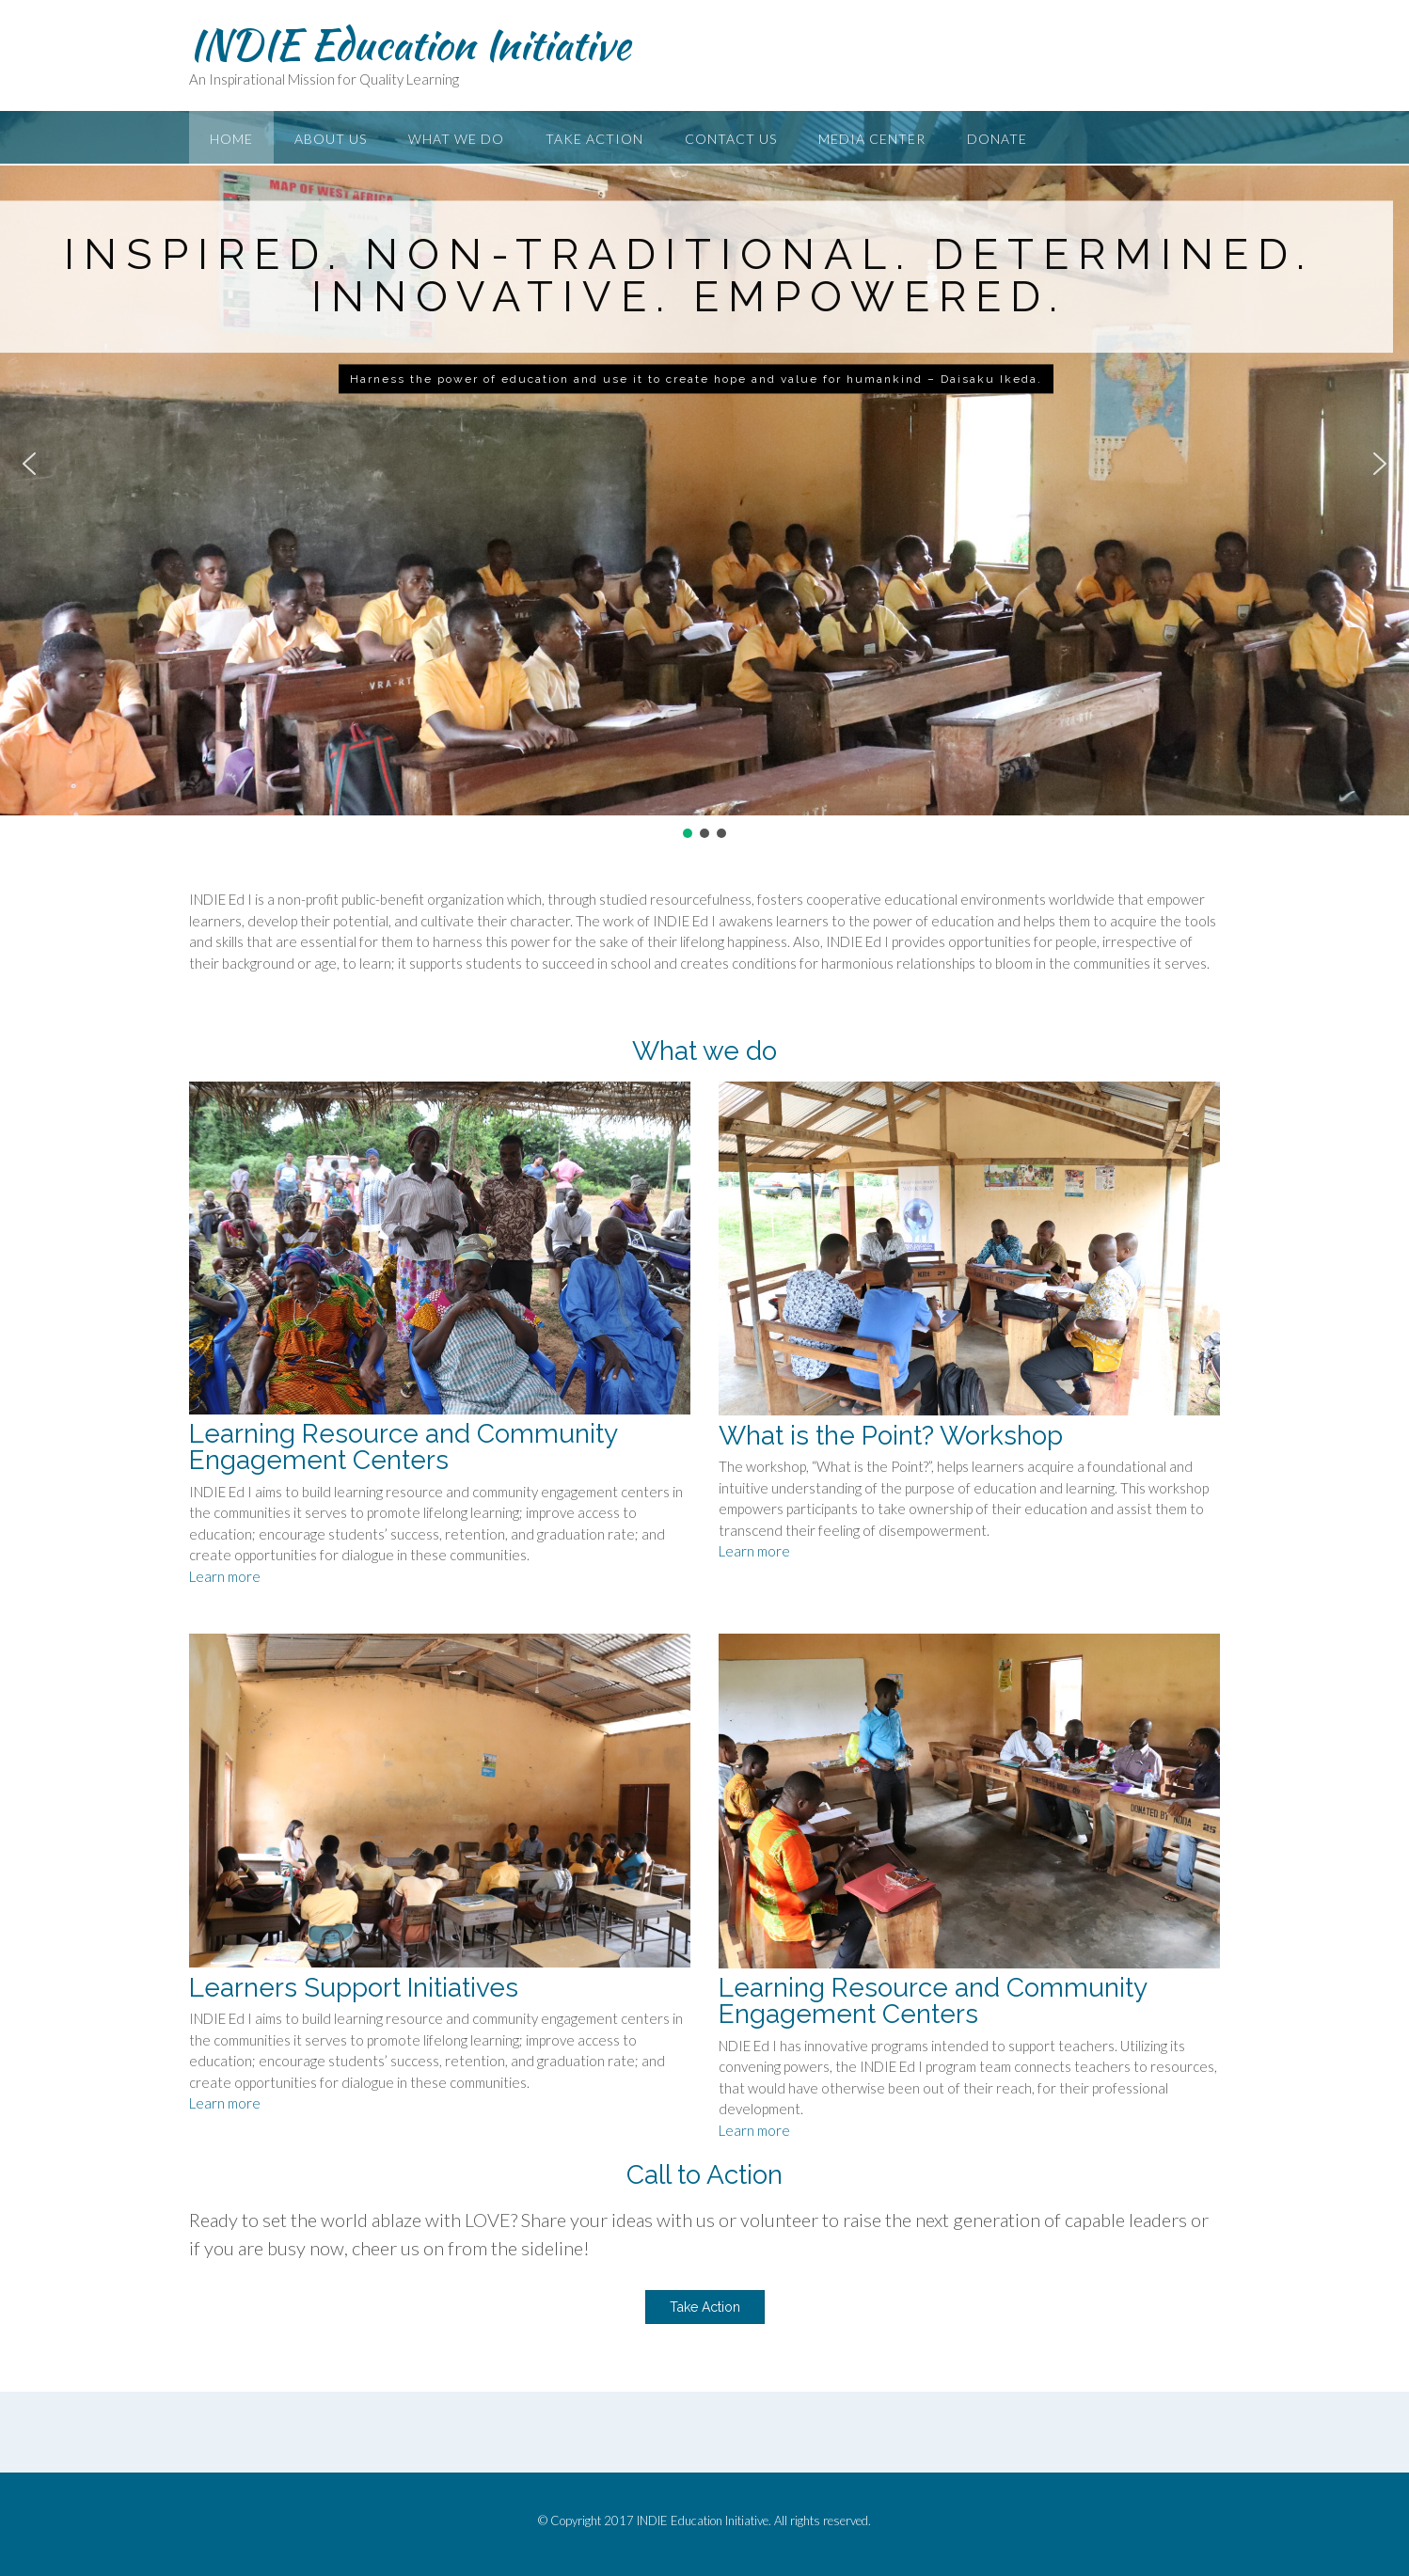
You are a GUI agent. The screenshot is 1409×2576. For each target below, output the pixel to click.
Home (231, 139)
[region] (704, 476)
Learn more (225, 1576)
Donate (997, 139)
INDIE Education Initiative (409, 44)
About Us (330, 139)
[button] (29, 464)
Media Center (872, 139)
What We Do (456, 139)
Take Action (594, 139)
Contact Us (731, 139)
